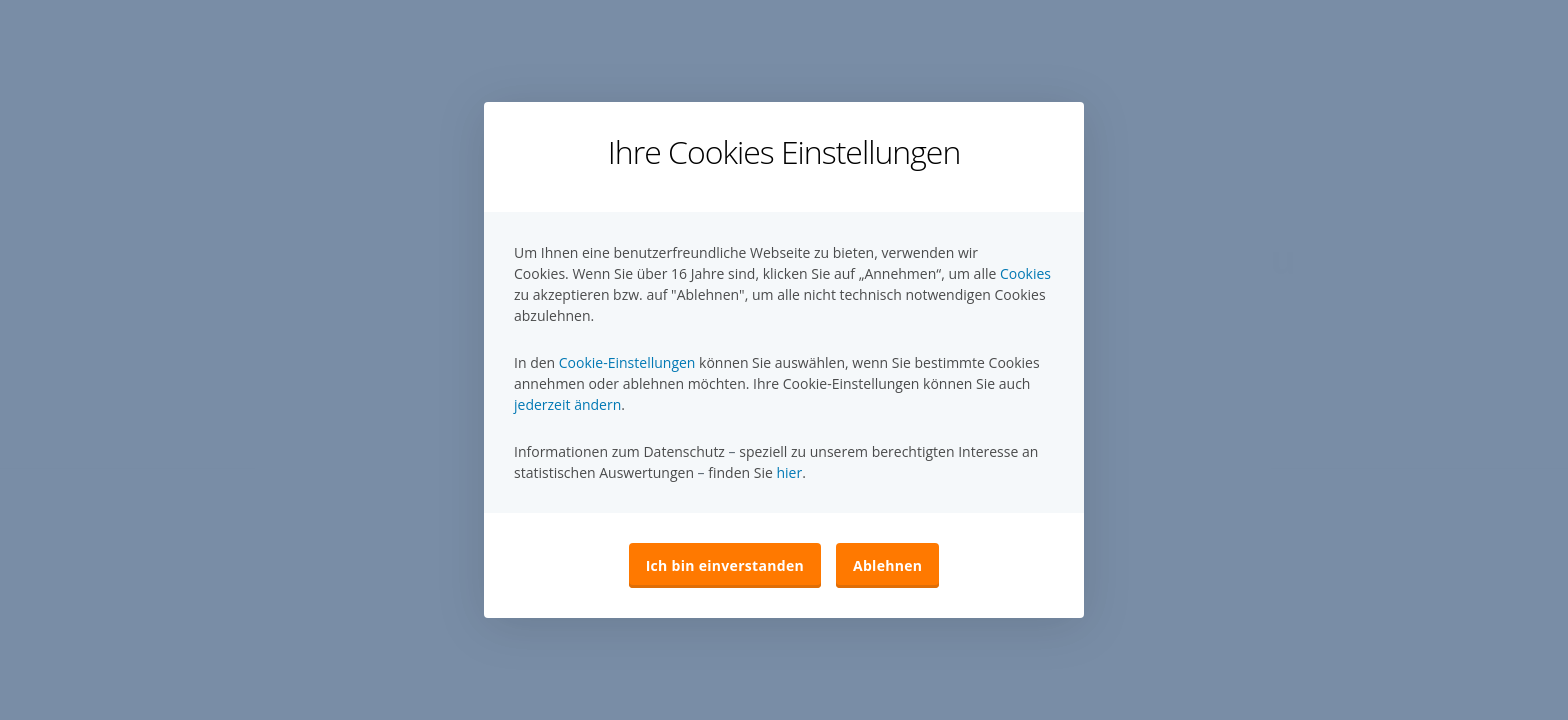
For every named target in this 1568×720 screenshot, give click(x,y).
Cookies (1025, 273)
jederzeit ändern (567, 404)
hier (789, 472)
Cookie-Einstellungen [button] (627, 362)
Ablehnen (887, 565)
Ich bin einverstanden (725, 565)
